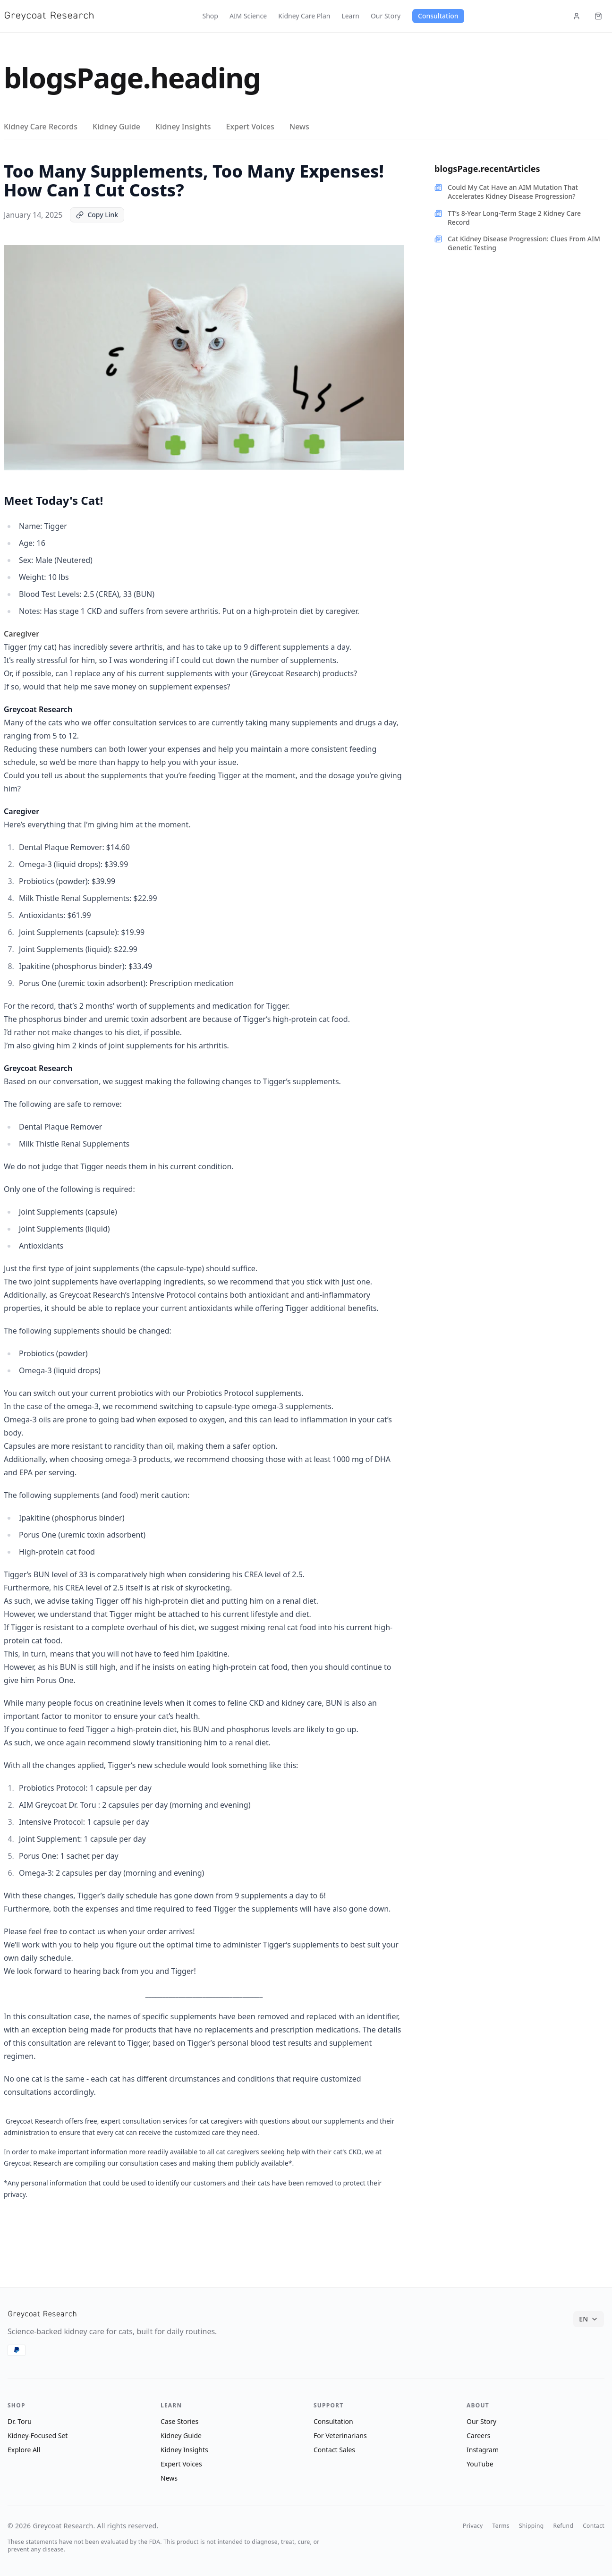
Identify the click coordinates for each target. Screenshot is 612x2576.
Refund (563, 2526)
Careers (478, 2435)
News (299, 126)
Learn (350, 15)
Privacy (473, 2526)
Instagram (483, 2449)
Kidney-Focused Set (38, 2435)
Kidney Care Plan (304, 15)
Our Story (385, 15)
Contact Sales (334, 2449)
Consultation (438, 15)
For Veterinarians (340, 2435)
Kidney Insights (183, 126)
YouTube (480, 2463)
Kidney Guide (116, 126)
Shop (210, 15)
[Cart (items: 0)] (598, 16)
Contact (593, 2526)
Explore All (24, 2449)
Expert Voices (250, 126)
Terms (501, 2526)
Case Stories (179, 2421)
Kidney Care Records (40, 126)
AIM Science (248, 15)
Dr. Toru (20, 2421)
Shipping (531, 2526)
